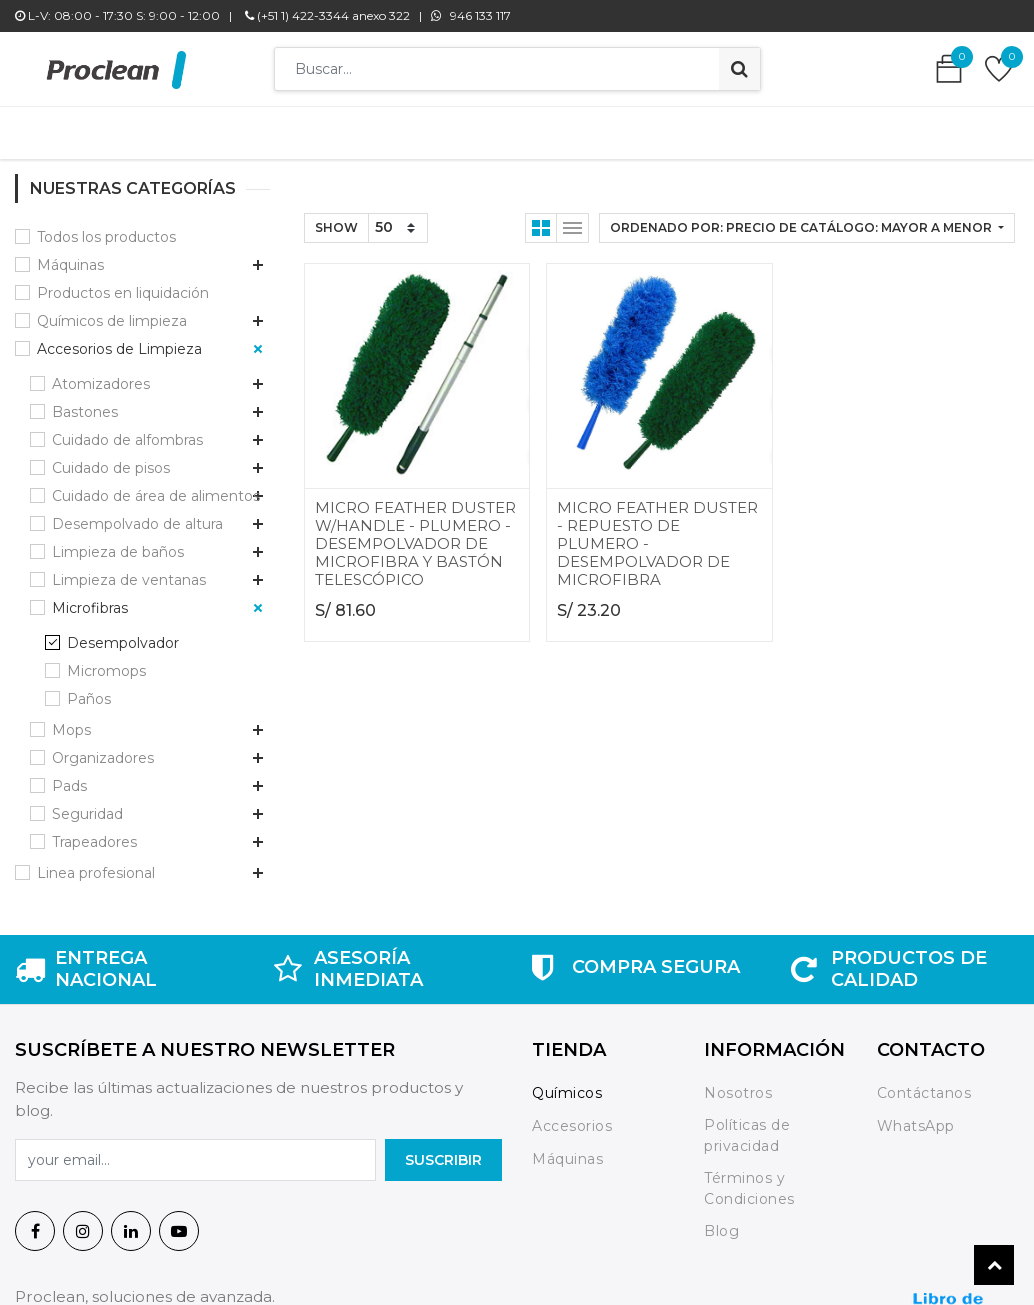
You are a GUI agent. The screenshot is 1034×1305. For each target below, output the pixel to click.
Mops (71, 720)
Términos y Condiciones (749, 1178)
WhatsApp (916, 1116)
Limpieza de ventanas (129, 570)
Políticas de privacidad (747, 1125)
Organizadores (103, 748)
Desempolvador (123, 633)
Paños (89, 689)
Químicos (567, 1083)
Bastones (85, 402)
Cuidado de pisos (111, 458)
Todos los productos (106, 227)
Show (336, 217)
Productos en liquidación (123, 283)
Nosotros (740, 1083)
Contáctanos (924, 1083)
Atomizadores (101, 374)
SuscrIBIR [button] (443, 1150)
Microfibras (90, 598)
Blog (721, 1221)
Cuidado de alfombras (127, 430)
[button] (807, 218)
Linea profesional (96, 863)
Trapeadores (94, 832)
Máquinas (70, 255)
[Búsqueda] (739, 69)
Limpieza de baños (118, 542)
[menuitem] (224, 128)
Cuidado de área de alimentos (156, 486)
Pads (69, 776)
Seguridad (87, 804)
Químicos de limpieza (112, 311)
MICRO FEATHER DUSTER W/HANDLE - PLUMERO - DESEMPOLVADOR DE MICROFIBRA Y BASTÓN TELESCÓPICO (415, 533)
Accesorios (572, 1116)
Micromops (106, 661)
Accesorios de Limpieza (119, 339)
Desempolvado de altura (137, 514)
